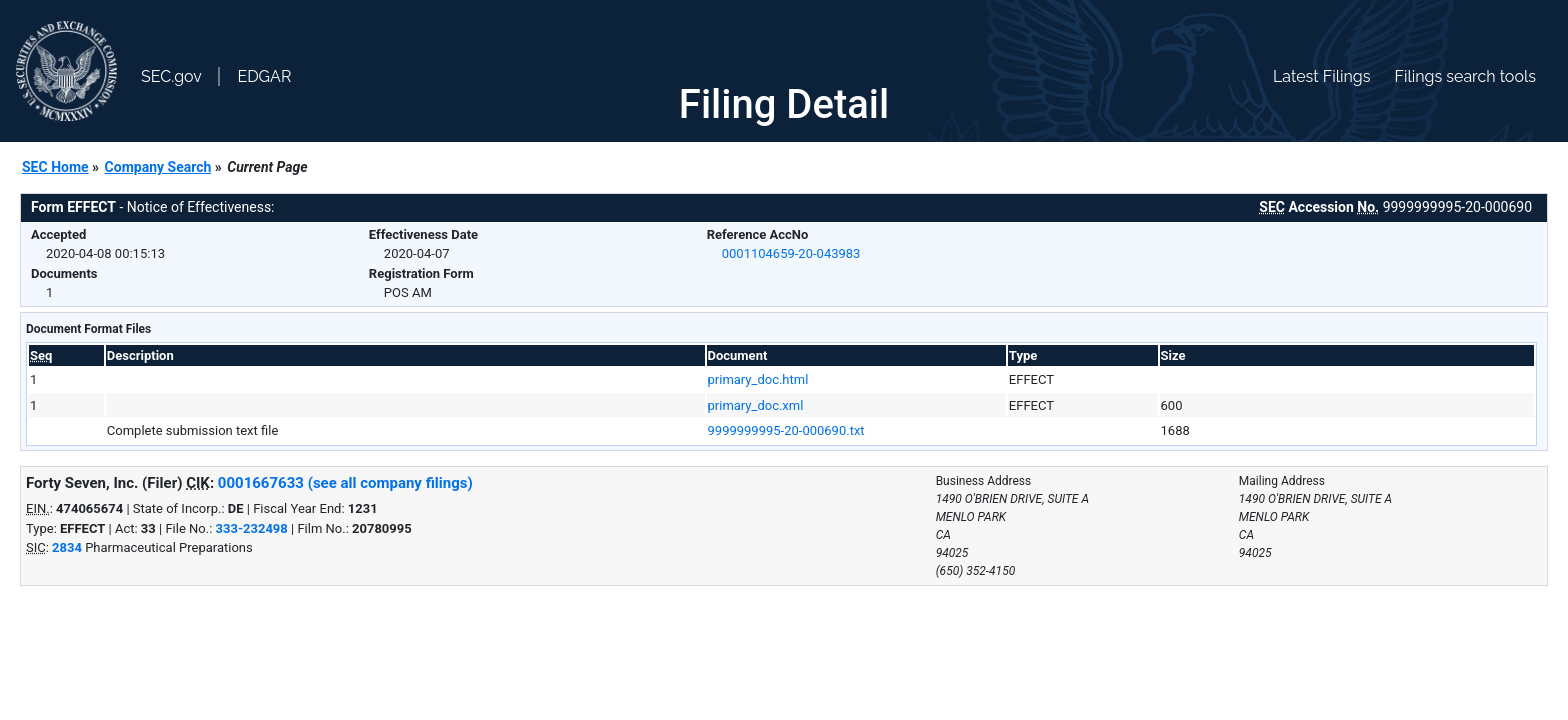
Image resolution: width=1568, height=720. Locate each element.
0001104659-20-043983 (791, 253)
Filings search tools (1465, 76)
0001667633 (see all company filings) (345, 483)
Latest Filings (1321, 76)
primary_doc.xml (756, 405)
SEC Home (55, 167)
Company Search (158, 167)
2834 (67, 547)
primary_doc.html (758, 379)
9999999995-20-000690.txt (786, 430)
